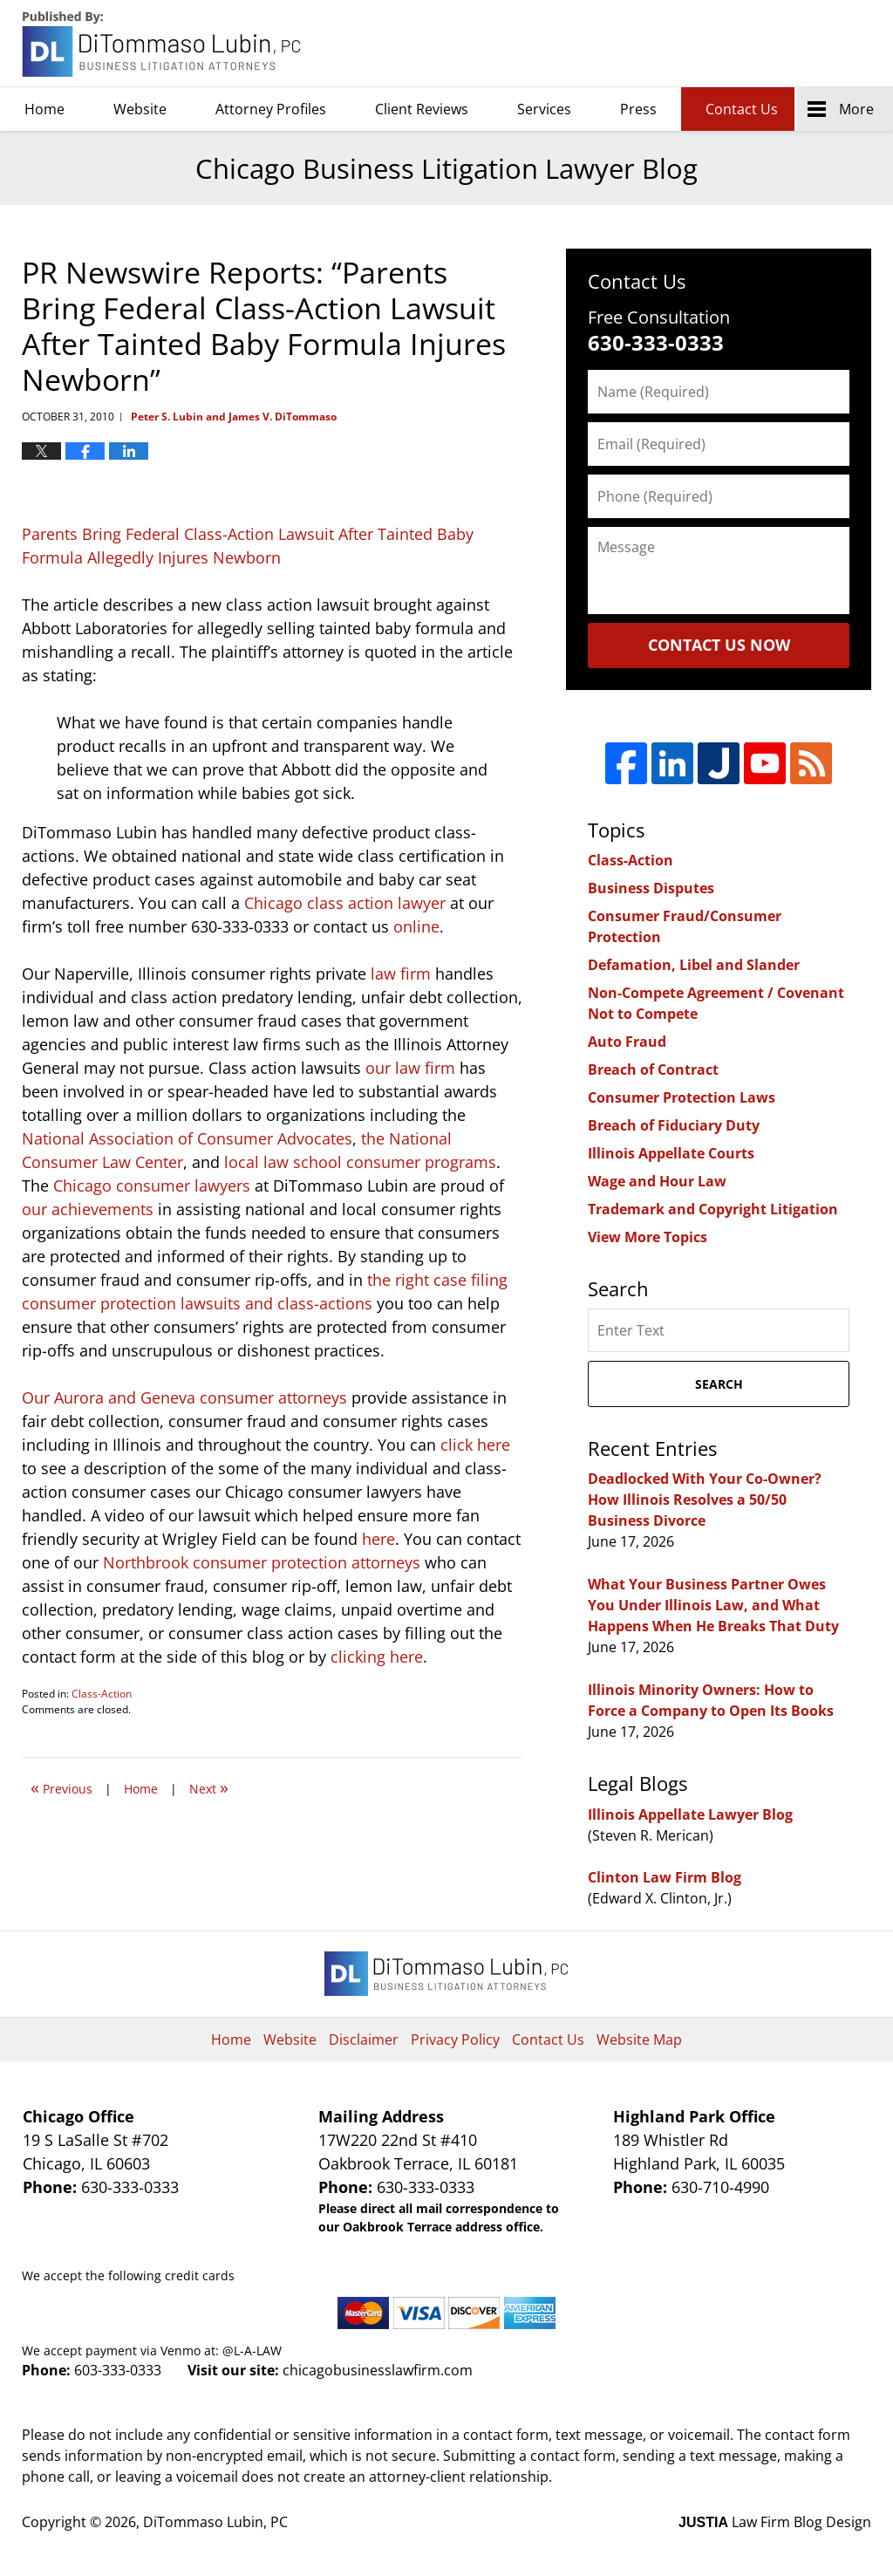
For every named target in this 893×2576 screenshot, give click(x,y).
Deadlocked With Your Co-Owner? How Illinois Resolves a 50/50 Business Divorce (704, 1499)
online (416, 926)
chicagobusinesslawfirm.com (378, 2370)
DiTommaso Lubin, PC (791, 44)
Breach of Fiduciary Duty (674, 1125)
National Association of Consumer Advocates (187, 1138)
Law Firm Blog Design (774, 2522)
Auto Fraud (627, 1041)
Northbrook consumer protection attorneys (261, 1562)
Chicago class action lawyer (345, 902)
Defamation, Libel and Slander (694, 964)
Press (638, 109)
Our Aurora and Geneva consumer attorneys (184, 1397)
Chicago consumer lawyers (151, 1185)
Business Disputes (651, 888)
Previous (61, 1787)
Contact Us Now (719, 644)
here (378, 1538)
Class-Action (102, 1693)
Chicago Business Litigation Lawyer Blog (163, 44)
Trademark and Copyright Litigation (713, 1209)
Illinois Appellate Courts (671, 1153)
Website (140, 109)
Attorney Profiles (270, 109)
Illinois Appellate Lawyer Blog (690, 1814)
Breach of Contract (653, 1069)
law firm (401, 973)
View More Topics (647, 1237)
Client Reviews (421, 109)
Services (544, 109)
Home (44, 109)
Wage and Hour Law (657, 1181)
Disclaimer (364, 2039)
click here (475, 1444)
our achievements (87, 1209)
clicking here (377, 1656)
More (856, 109)
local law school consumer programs (360, 1161)
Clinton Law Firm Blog (664, 1877)
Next (208, 1787)
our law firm (410, 1067)
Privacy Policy (455, 2039)
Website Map (639, 2039)
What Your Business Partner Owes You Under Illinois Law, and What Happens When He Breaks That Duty (713, 1605)
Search (719, 1384)
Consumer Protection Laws (681, 1097)
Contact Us (742, 109)
